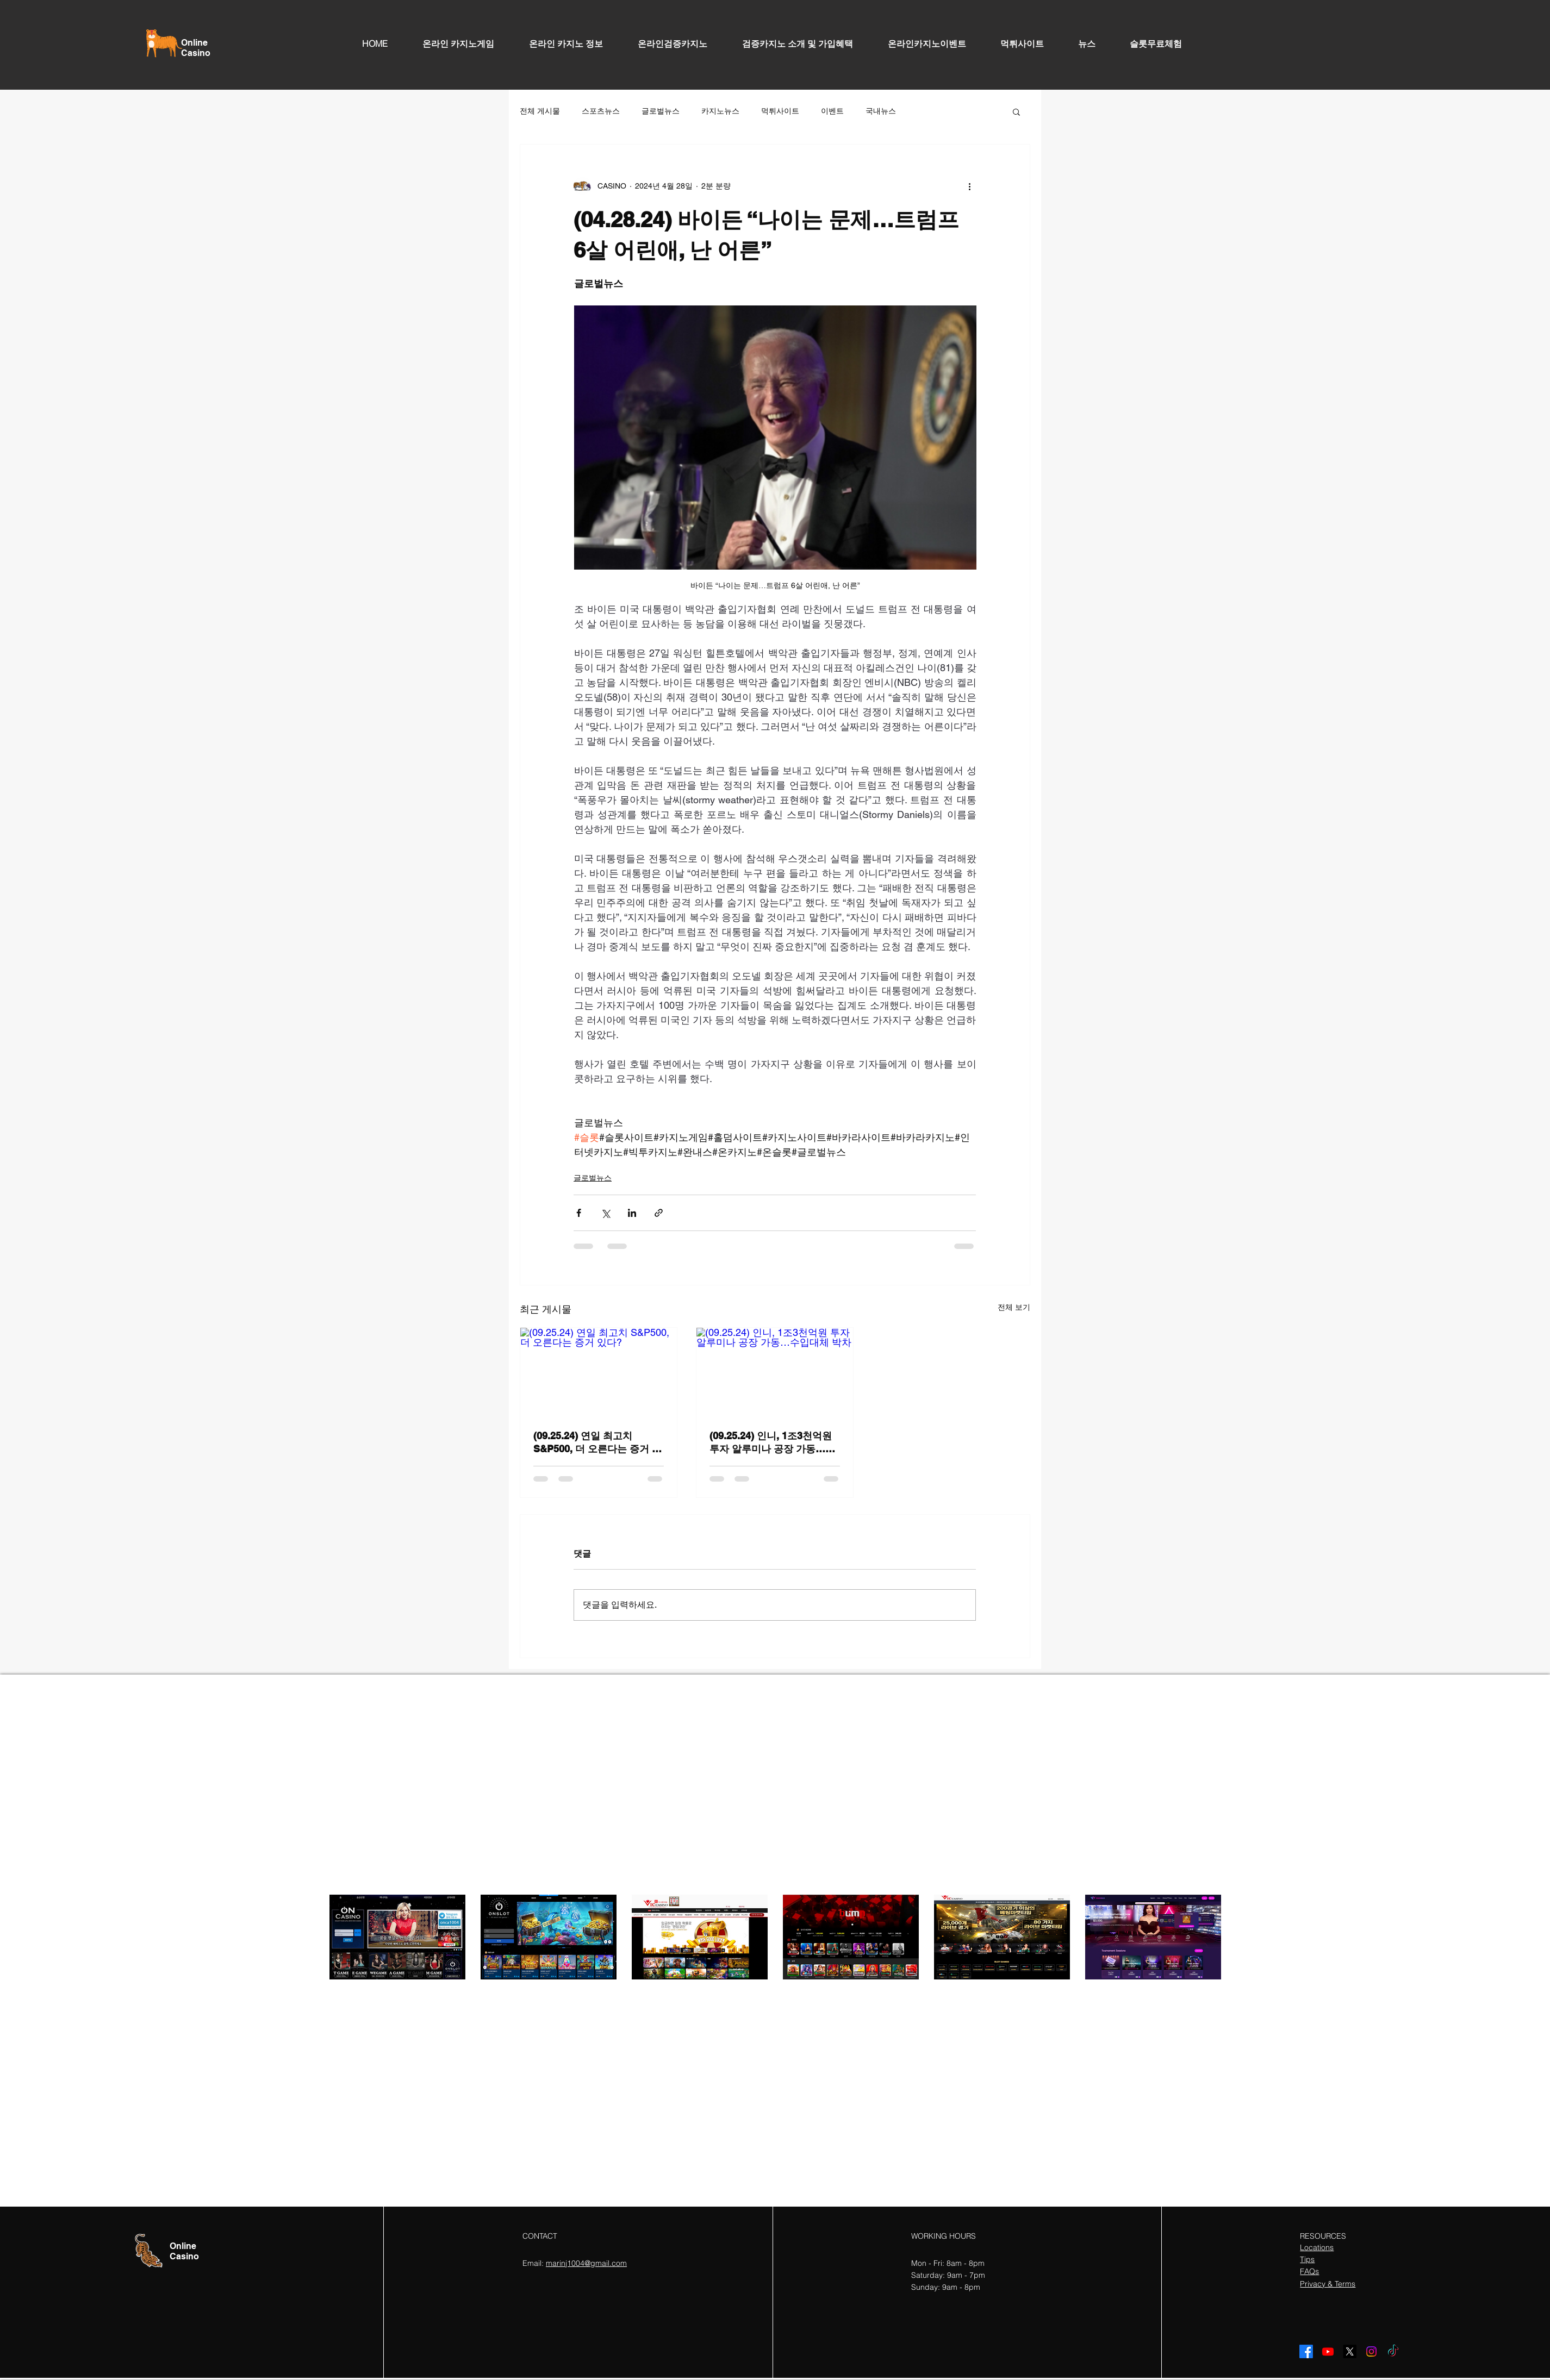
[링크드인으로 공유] (632, 1213)
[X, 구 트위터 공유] (605, 1213)
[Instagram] (1371, 2351)
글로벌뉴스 (661, 111)
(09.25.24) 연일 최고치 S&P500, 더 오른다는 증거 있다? (597, 1443)
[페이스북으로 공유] (579, 1213)
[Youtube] (1328, 2351)
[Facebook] (1306, 2351)
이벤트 (832, 111)
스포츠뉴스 (601, 111)
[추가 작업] (969, 185)
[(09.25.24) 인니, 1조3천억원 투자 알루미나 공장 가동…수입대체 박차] (774, 1372)
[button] (1016, 111)
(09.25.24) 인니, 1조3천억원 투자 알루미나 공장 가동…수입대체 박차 (772, 1443)
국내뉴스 (881, 111)
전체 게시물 (540, 111)
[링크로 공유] (658, 1213)
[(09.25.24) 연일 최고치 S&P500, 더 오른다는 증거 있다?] (598, 1372)
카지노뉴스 (720, 111)
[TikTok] (1393, 2351)
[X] (1349, 2351)
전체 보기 (1014, 1307)
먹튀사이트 (780, 111)
